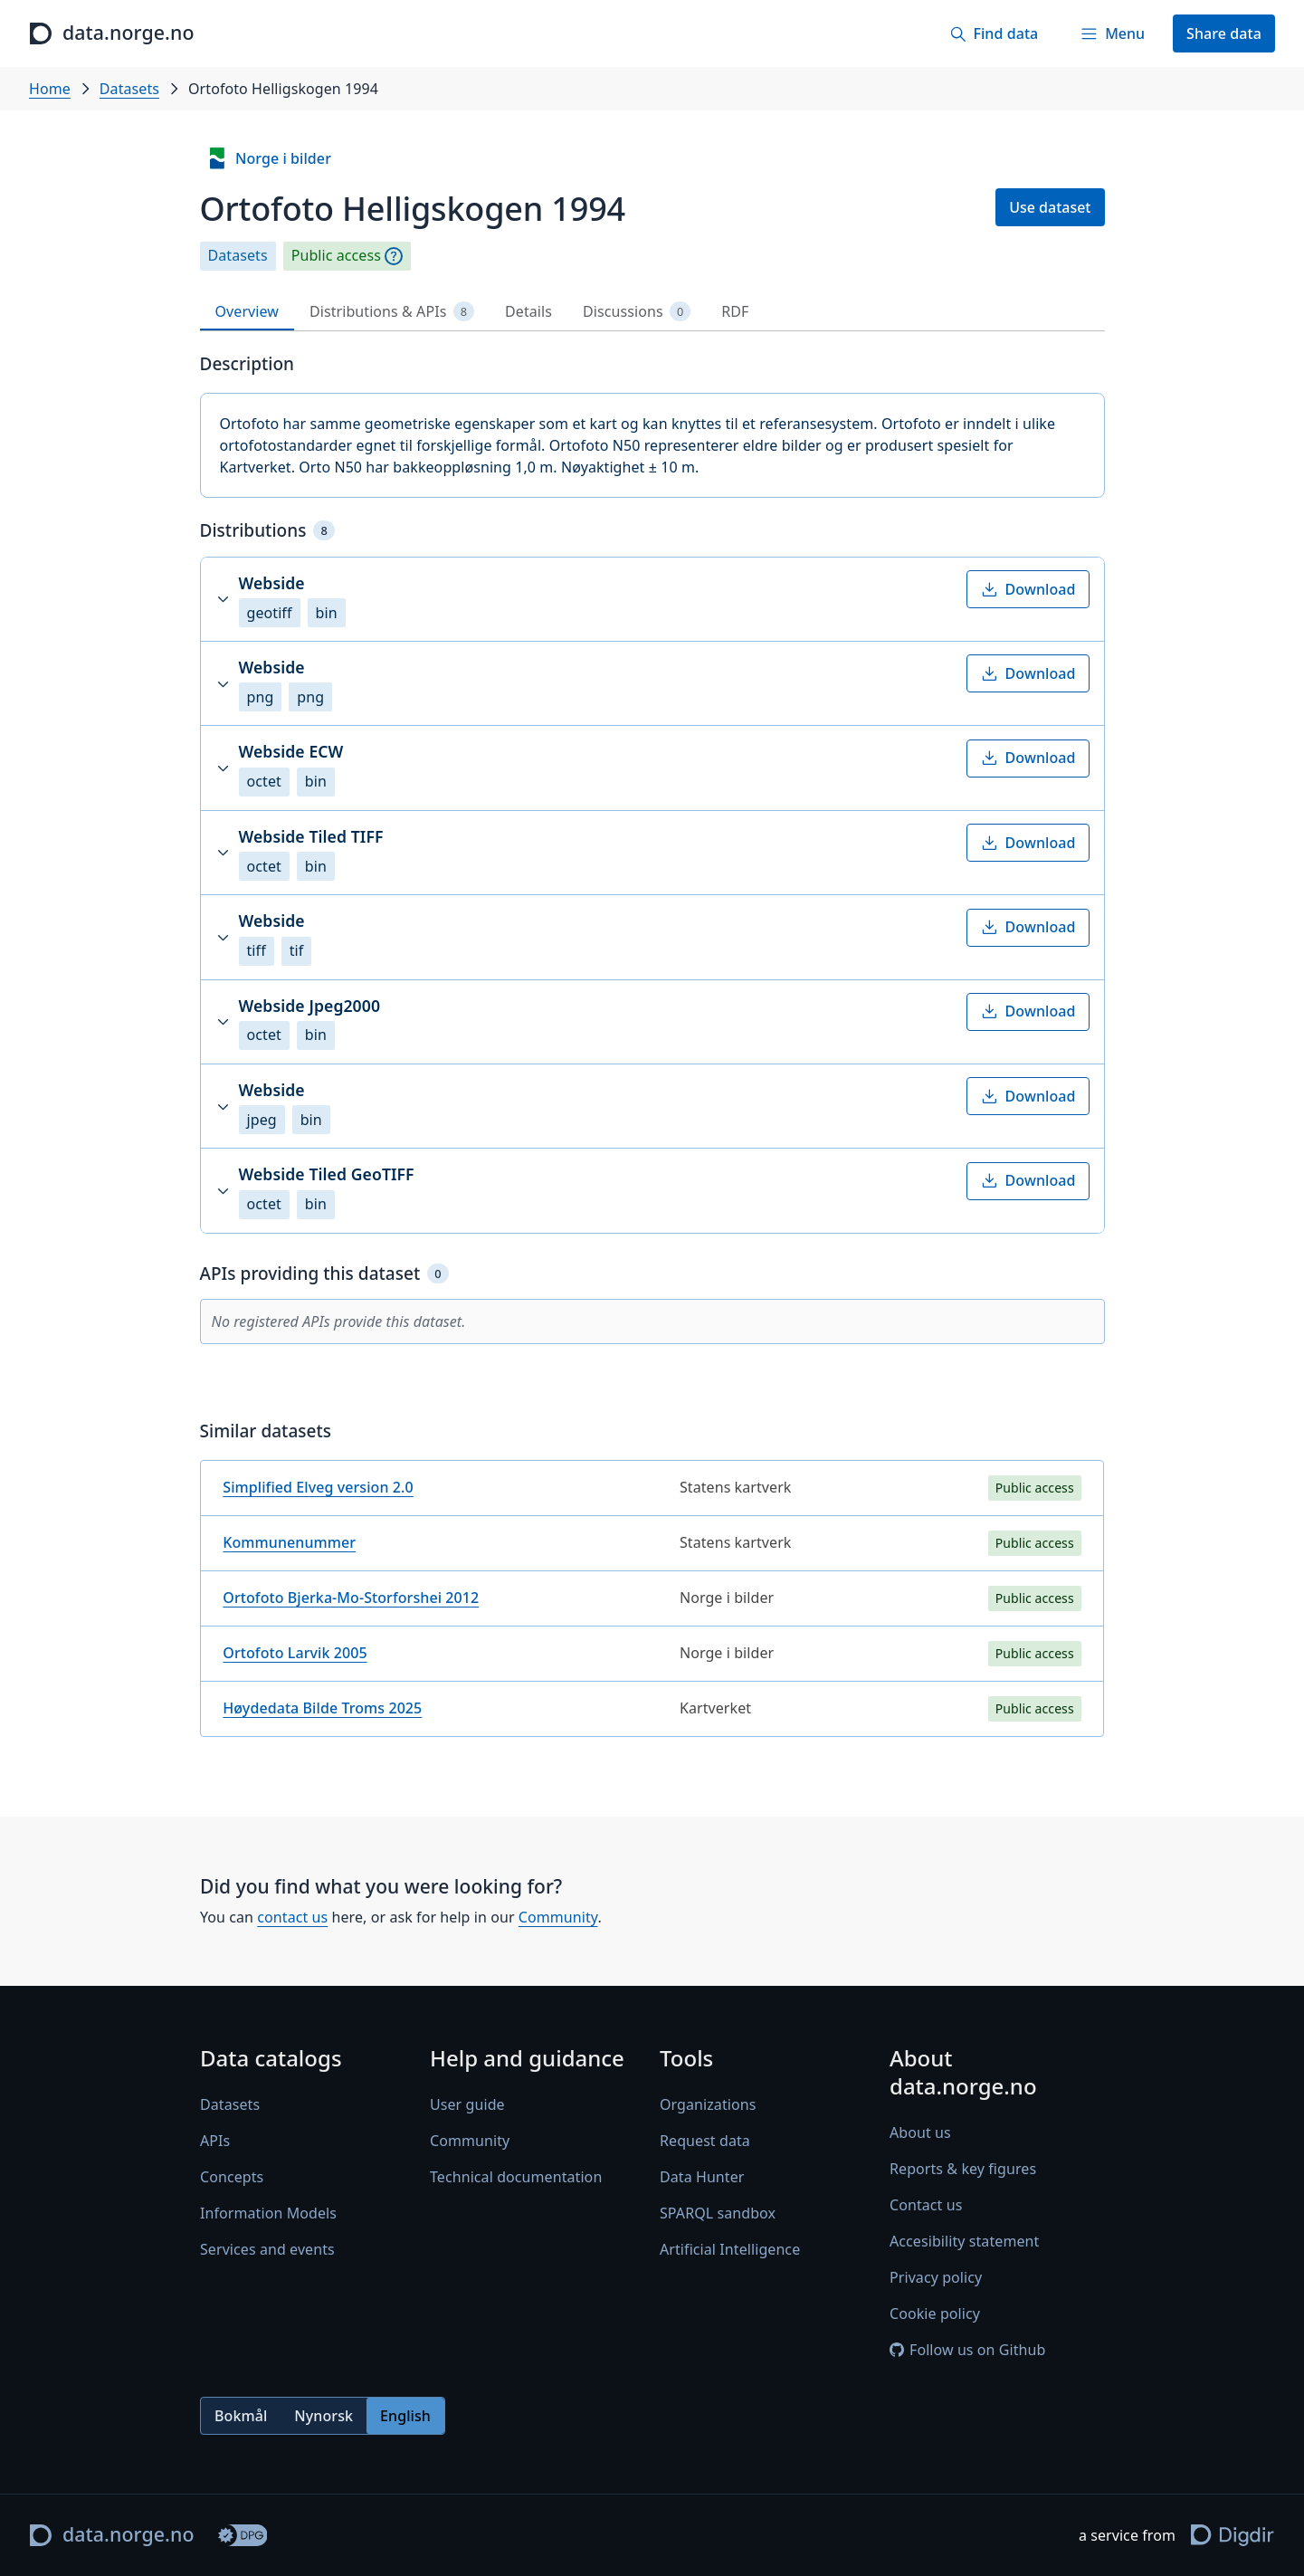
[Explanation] (394, 256)
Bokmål (240, 2416)
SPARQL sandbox (718, 2214)
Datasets (129, 89)
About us (920, 2133)
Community (557, 1917)
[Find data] (993, 33)
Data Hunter (702, 2178)
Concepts (231, 2178)
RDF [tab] (734, 311)
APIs (215, 2141)
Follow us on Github (967, 2351)
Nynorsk (323, 2416)
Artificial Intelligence (730, 2250)
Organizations (708, 2105)
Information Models (268, 2214)
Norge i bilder (268, 158)
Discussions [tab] (636, 311)
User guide (467, 2105)
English (405, 2416)
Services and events (267, 2250)
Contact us (926, 2206)
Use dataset (1049, 207)
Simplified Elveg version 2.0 (318, 1487)
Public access (336, 255)
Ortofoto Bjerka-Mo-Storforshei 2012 (351, 1598)
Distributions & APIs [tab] (391, 311)
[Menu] (1112, 33)
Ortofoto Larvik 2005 (294, 1653)
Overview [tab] (247, 311)
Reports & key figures (963, 2170)
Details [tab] (528, 311)
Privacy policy (936, 2278)
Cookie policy (935, 2314)
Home (50, 89)
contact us (292, 1917)
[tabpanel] (652, 1052)
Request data (705, 2141)
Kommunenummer (289, 1542)
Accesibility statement (964, 2242)
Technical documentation (516, 2178)
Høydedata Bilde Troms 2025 (322, 1708)
